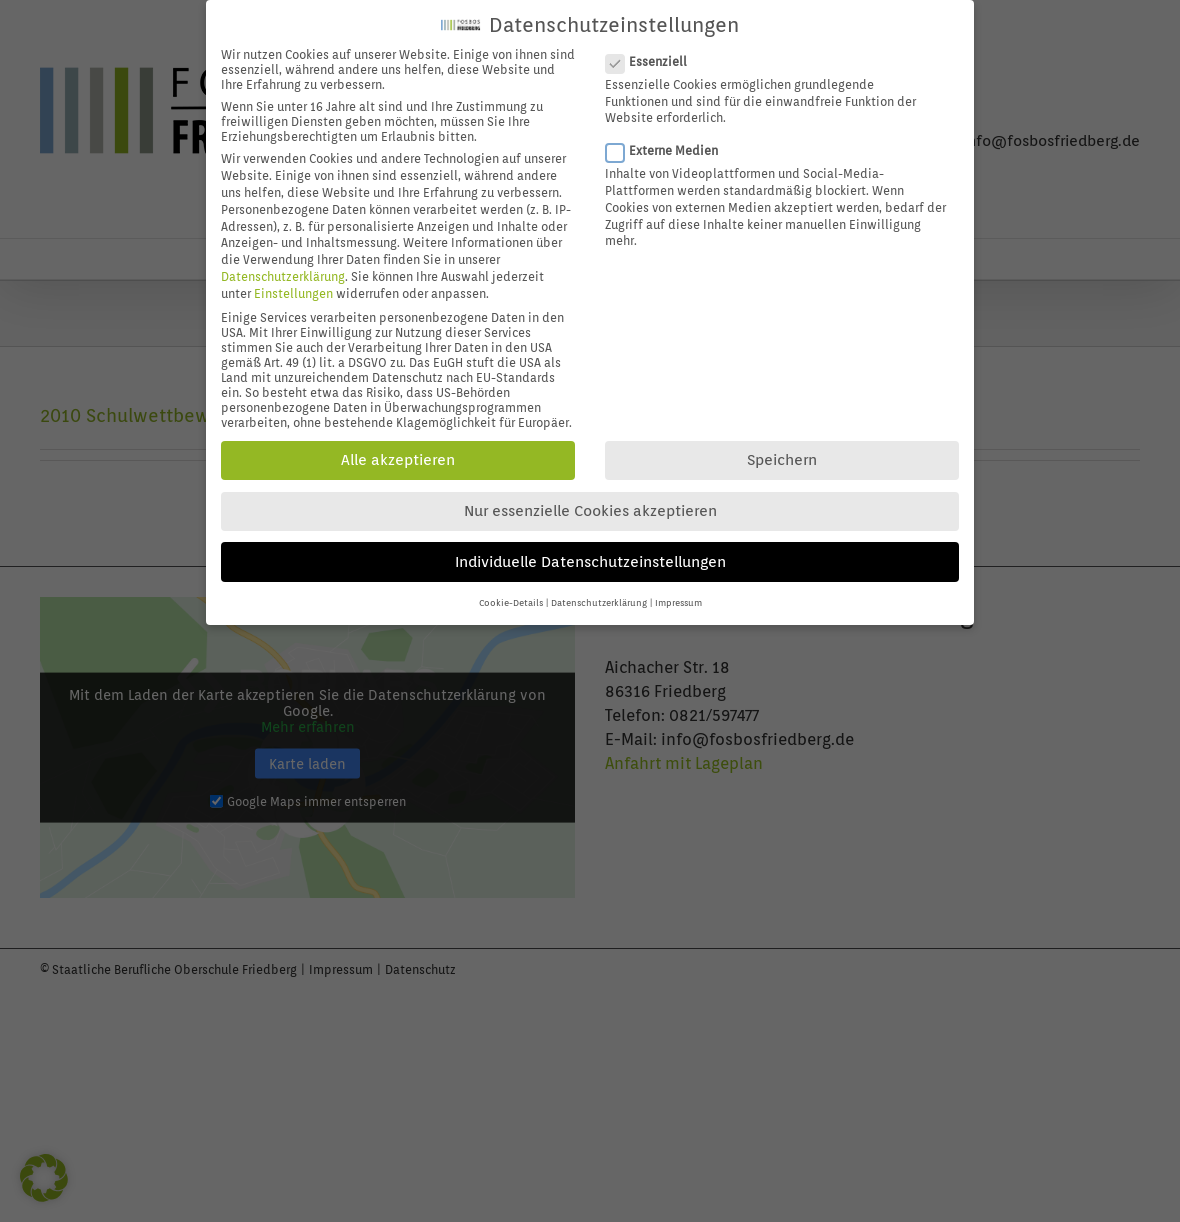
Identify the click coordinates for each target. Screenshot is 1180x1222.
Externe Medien (670, 144)
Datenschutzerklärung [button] (599, 596)
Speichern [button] (782, 454)
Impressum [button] (678, 596)
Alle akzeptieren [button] (398, 454)
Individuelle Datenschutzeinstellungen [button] (590, 555)
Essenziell (654, 54)
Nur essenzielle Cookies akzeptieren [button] (590, 505)
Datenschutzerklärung (283, 269)
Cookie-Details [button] (511, 596)
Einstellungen (293, 286)
